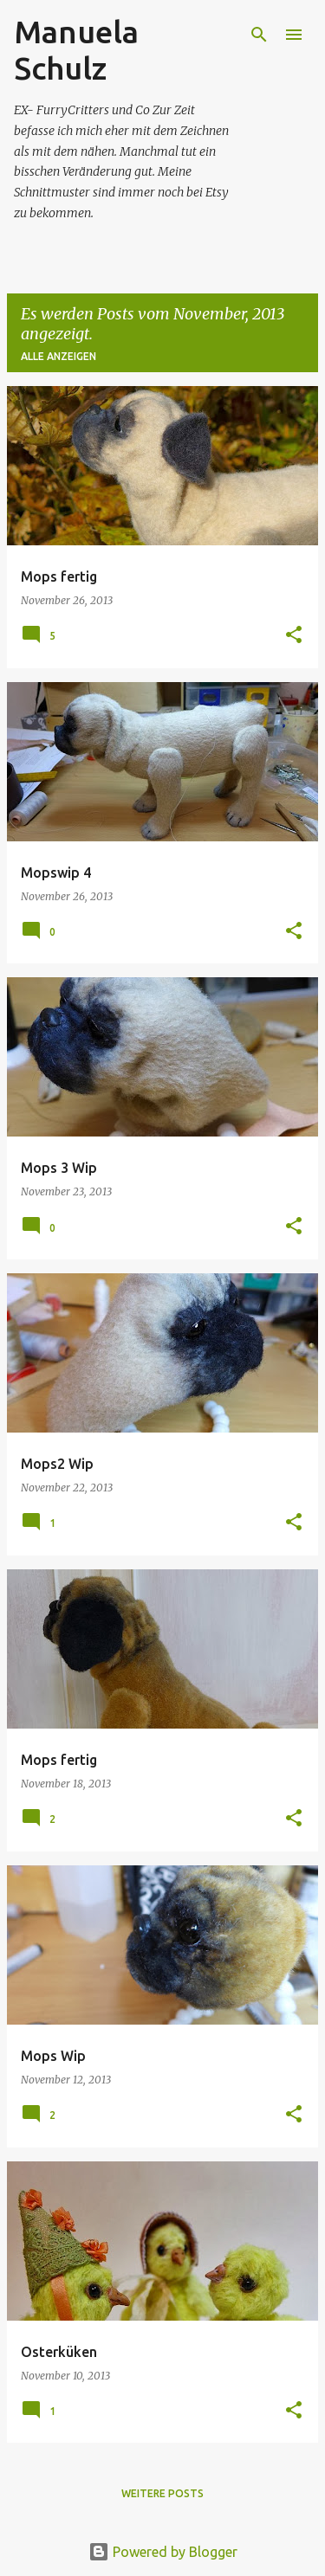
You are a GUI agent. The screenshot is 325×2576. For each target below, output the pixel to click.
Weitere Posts (162, 2493)
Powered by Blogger (162, 2552)
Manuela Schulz (76, 50)
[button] (293, 635)
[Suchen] (259, 34)
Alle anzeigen (58, 356)
